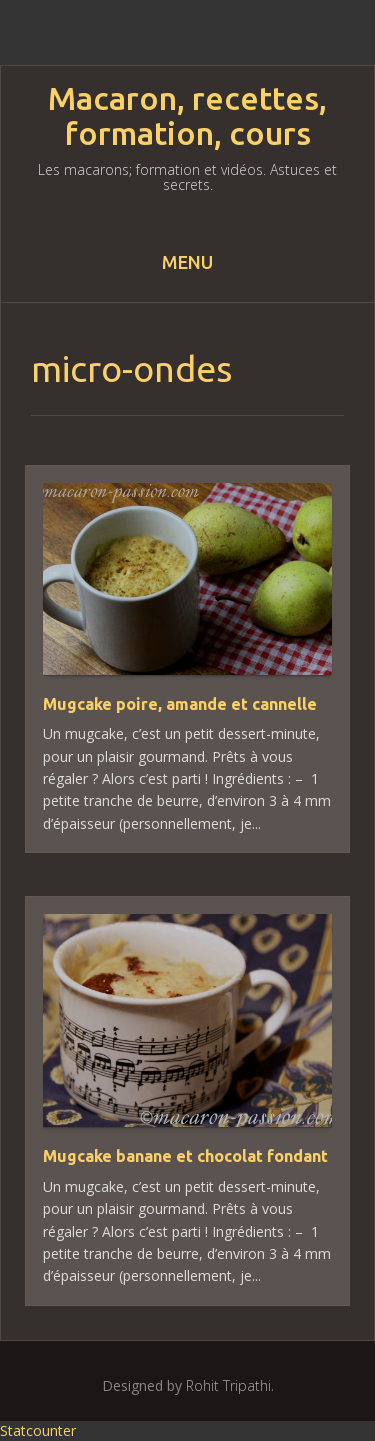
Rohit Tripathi (228, 1385)
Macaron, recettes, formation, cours (187, 116)
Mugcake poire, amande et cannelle (180, 704)
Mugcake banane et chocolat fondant (185, 1156)
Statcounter (38, 1430)
